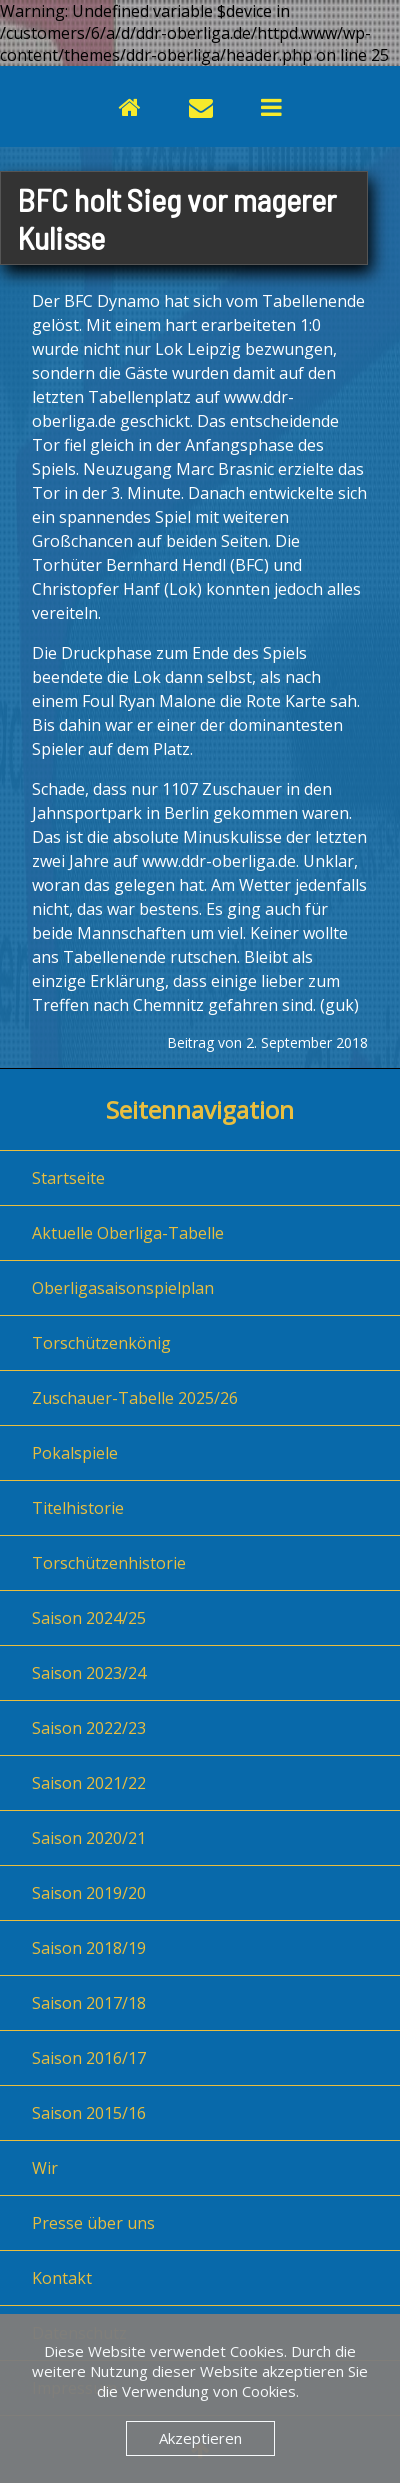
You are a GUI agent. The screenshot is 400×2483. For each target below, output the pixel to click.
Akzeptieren (200, 2438)
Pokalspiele (75, 1453)
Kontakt (62, 2278)
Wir (45, 2168)
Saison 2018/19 (89, 1948)
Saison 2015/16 (89, 2113)
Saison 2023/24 (89, 1673)
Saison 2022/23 (89, 1728)
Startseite (68, 1178)
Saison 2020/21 (89, 1838)
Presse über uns (93, 2223)
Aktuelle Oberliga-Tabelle (128, 1233)
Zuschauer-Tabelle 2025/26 (135, 1398)
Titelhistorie (78, 1508)
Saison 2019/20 (89, 1893)
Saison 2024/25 (89, 1618)
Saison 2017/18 (89, 2003)
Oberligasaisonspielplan (123, 1288)
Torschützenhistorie (109, 1563)
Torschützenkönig (101, 1343)
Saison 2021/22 (89, 1783)
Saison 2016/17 (89, 2058)
